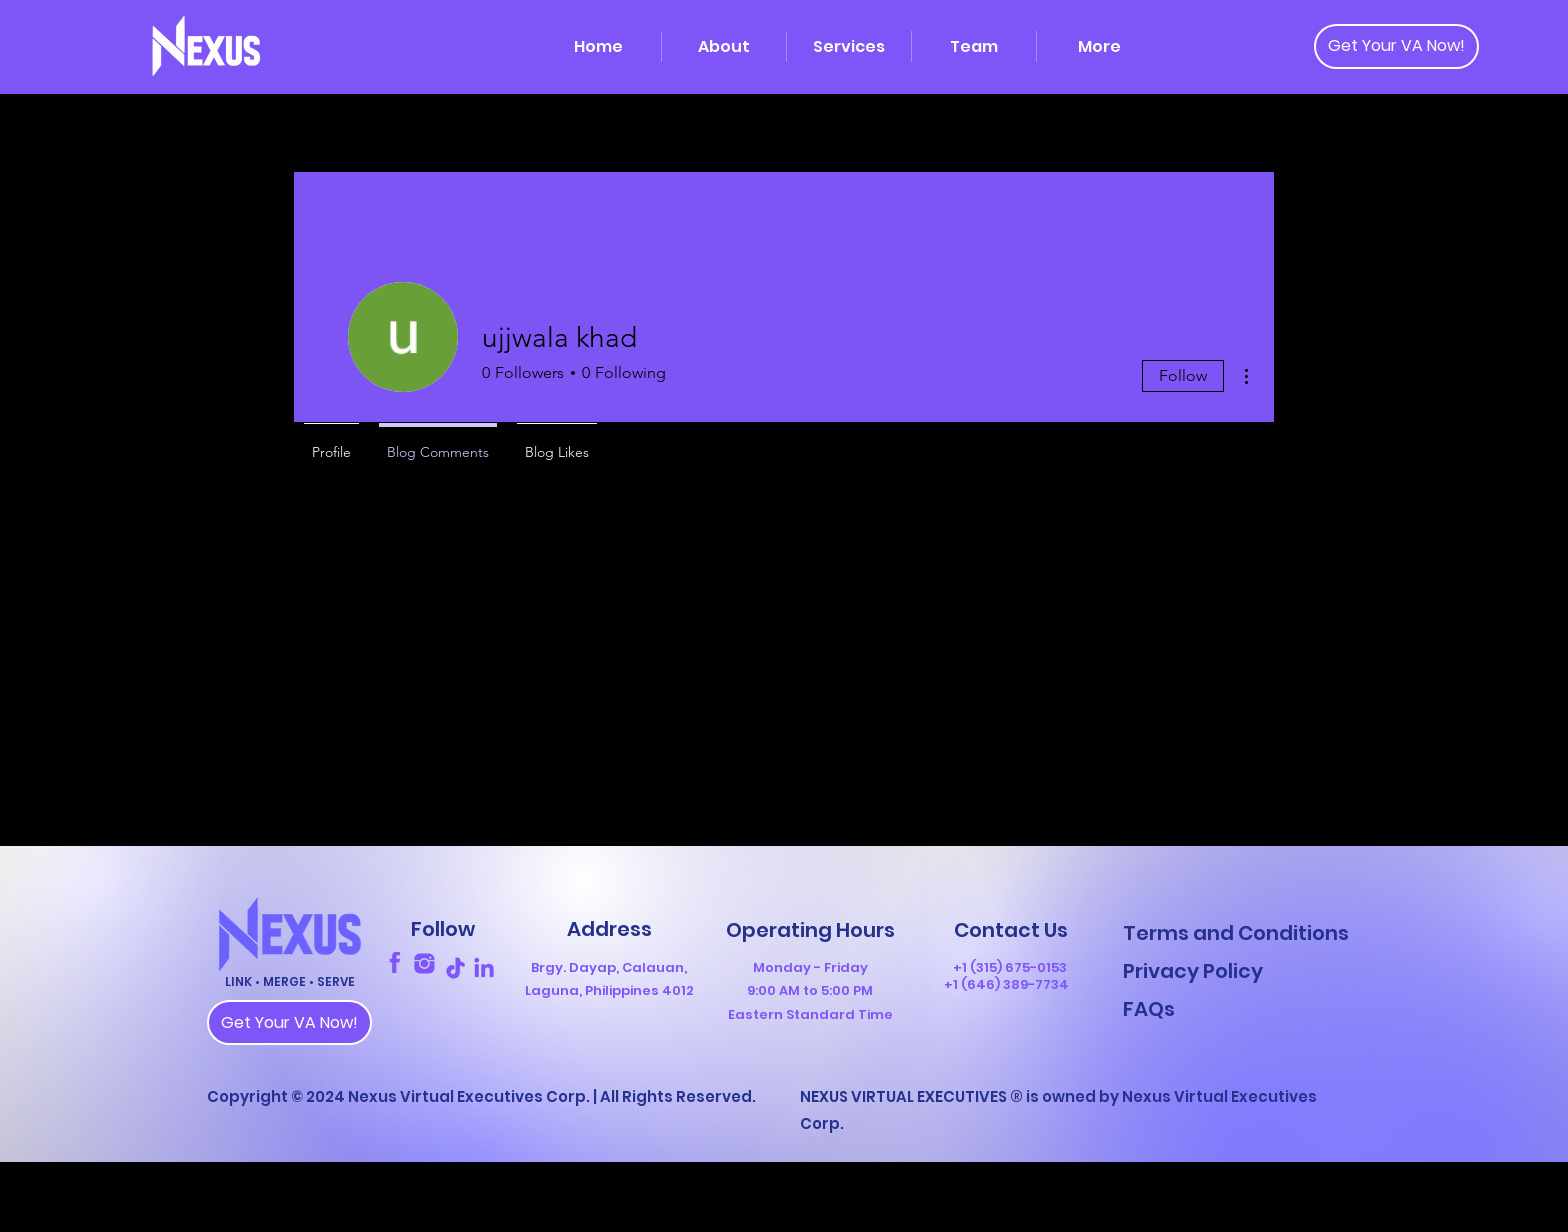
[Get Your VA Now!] (1396, 46)
